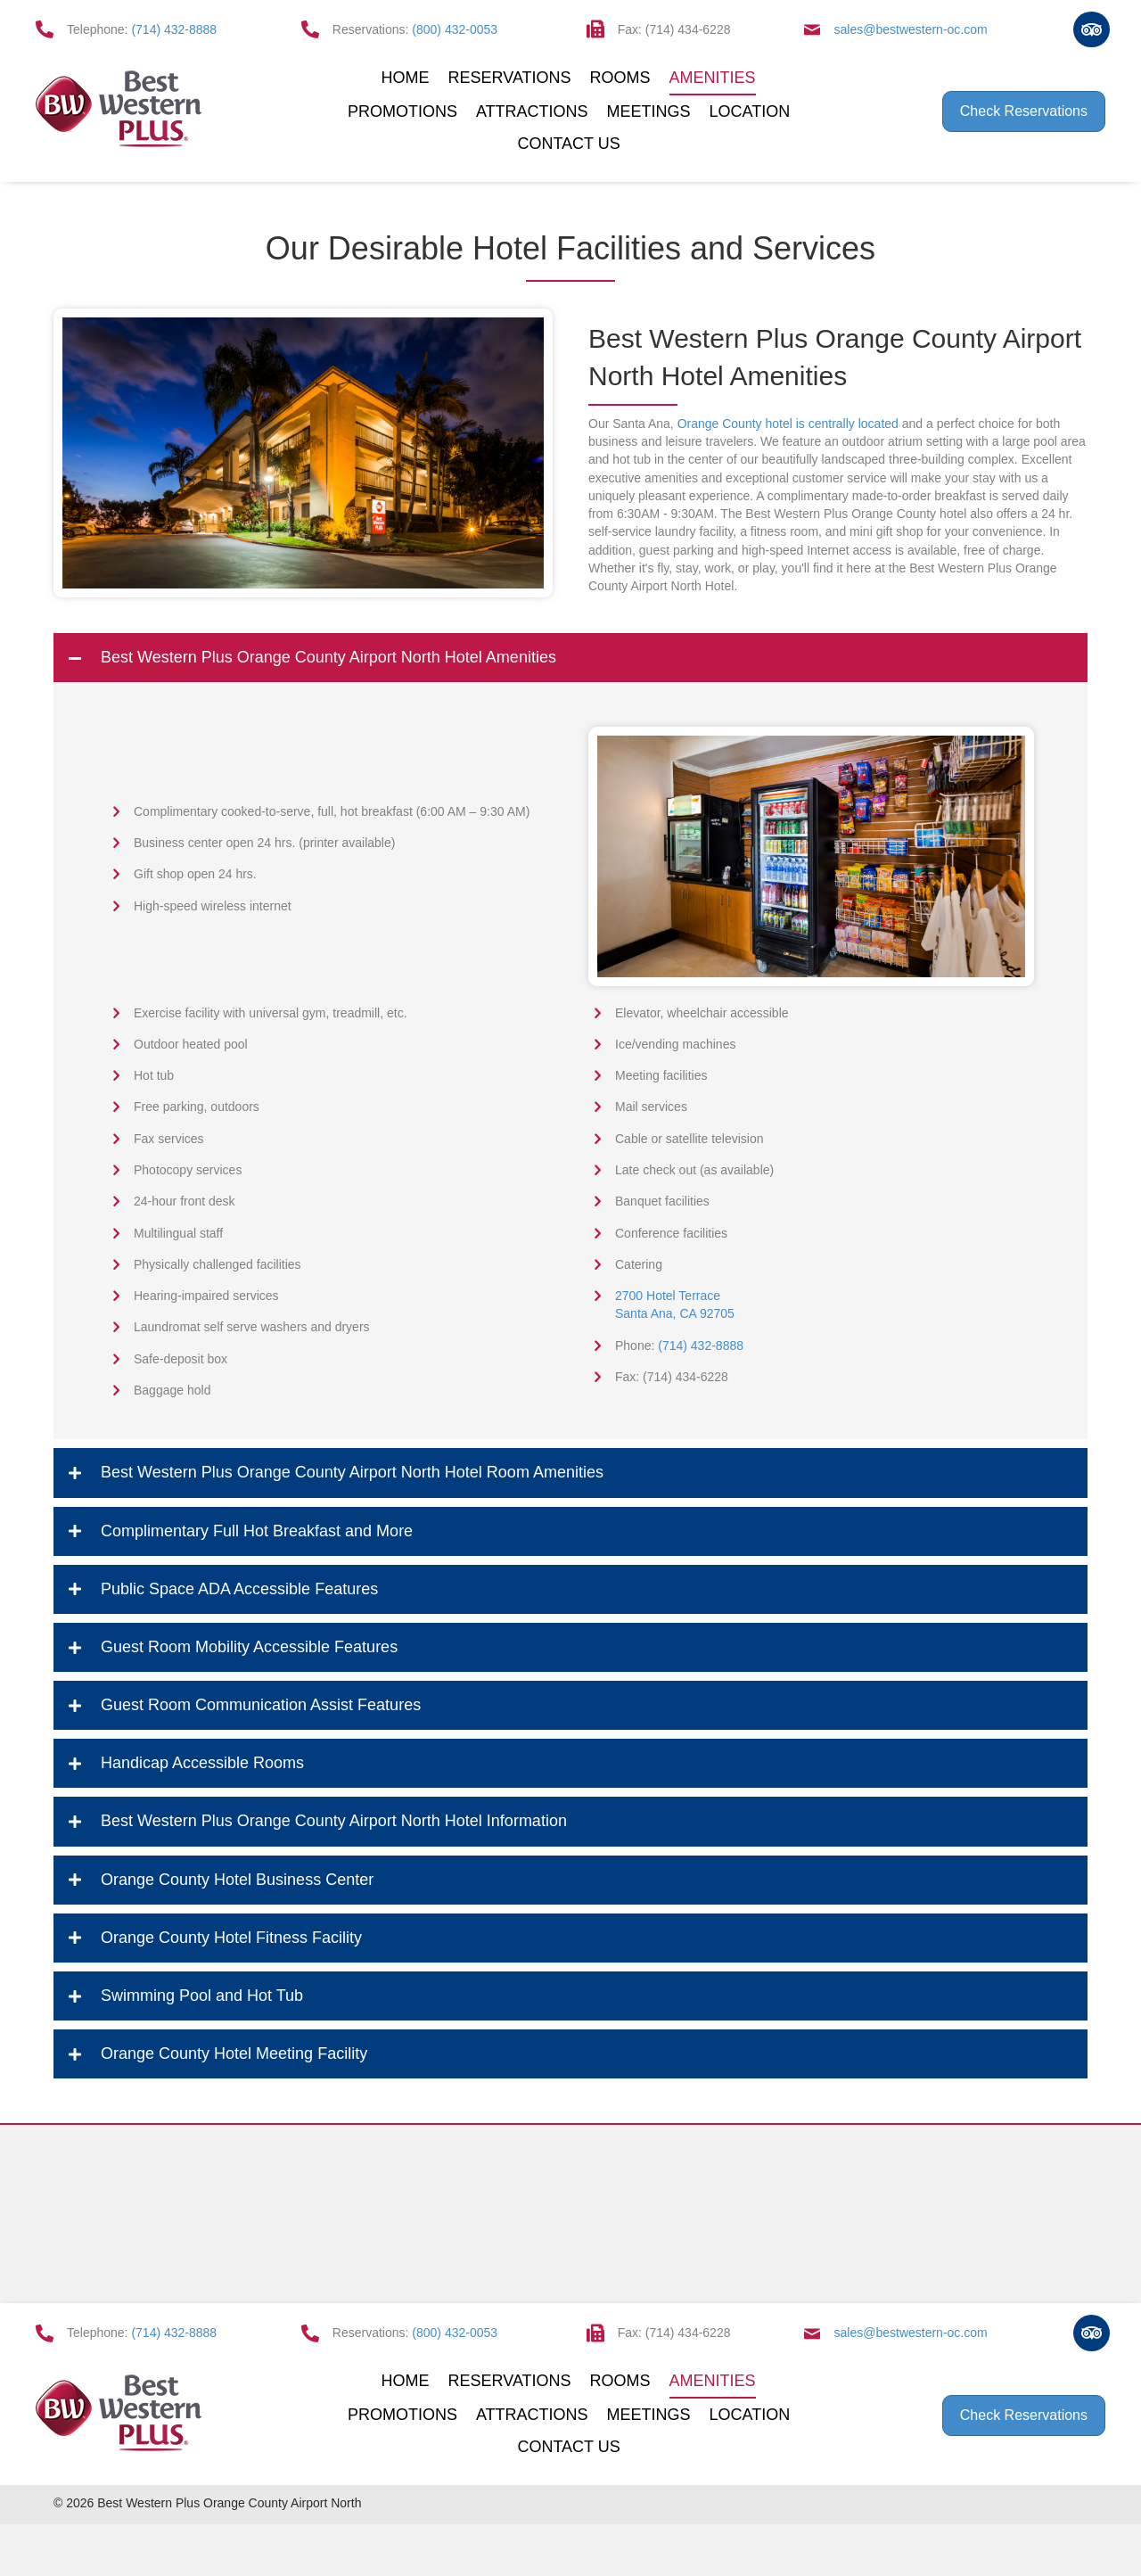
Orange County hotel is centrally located (788, 423)
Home (406, 77)
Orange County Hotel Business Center (237, 1880)
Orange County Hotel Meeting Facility (234, 2053)
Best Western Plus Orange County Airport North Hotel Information (334, 1821)
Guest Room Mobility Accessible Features (249, 1647)
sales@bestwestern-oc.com (911, 29)
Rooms (620, 77)
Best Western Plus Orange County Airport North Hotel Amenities (328, 657)
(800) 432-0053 (454, 29)
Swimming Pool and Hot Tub (202, 1995)
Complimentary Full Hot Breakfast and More (257, 1531)
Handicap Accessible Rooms (202, 1763)
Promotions (402, 111)
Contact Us (568, 143)
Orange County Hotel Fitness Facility (231, 1937)
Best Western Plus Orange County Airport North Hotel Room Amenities (352, 1472)
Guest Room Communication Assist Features (261, 1705)
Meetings (649, 111)
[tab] (570, 657)
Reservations (509, 77)
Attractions (532, 111)
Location (750, 111)
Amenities (712, 77)
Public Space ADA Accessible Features (239, 1589)
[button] (1023, 111)
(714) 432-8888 (174, 29)
